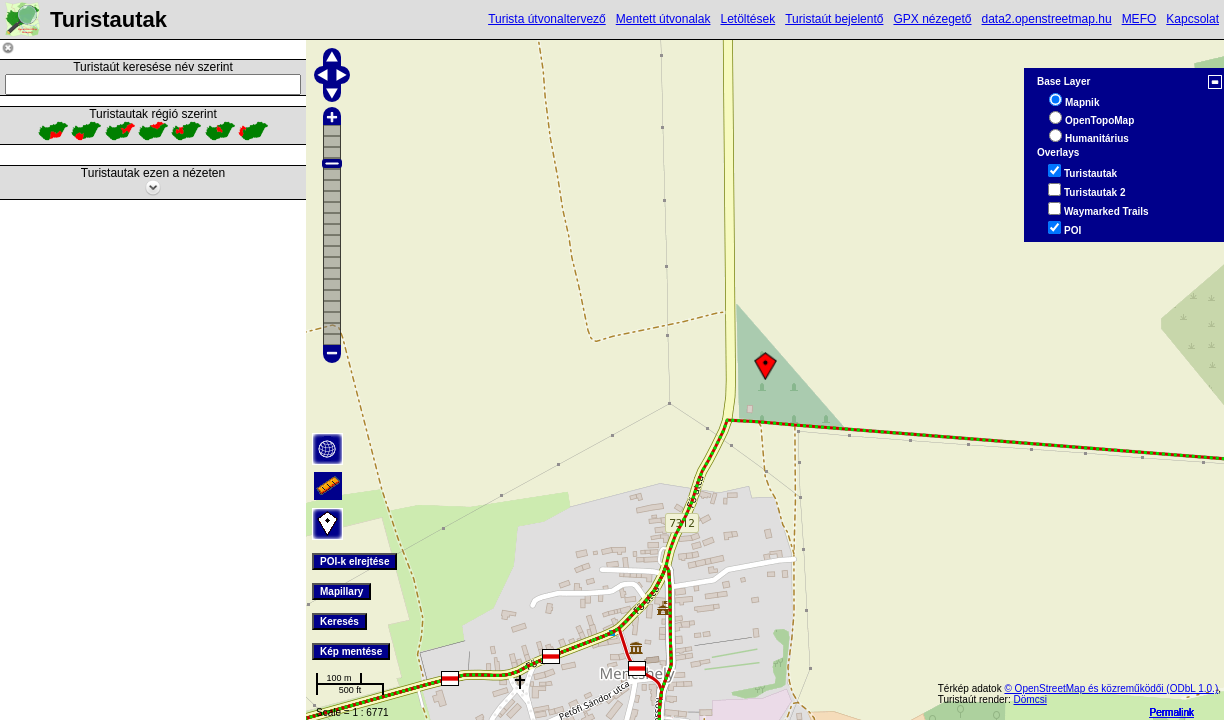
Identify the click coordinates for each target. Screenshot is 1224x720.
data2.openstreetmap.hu (1047, 19)
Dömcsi (1030, 699)
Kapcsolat (1192, 19)
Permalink (1172, 712)
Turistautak (1090, 173)
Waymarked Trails (1106, 211)
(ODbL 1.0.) (1192, 688)
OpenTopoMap (1099, 120)
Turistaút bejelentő (834, 19)
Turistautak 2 (1095, 192)
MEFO (1139, 19)
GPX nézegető (932, 19)
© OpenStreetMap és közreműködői (1085, 688)
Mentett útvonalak (663, 19)
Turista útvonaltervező (547, 19)
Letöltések (747, 19)
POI (1072, 230)
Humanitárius (1097, 138)
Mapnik (1082, 102)
